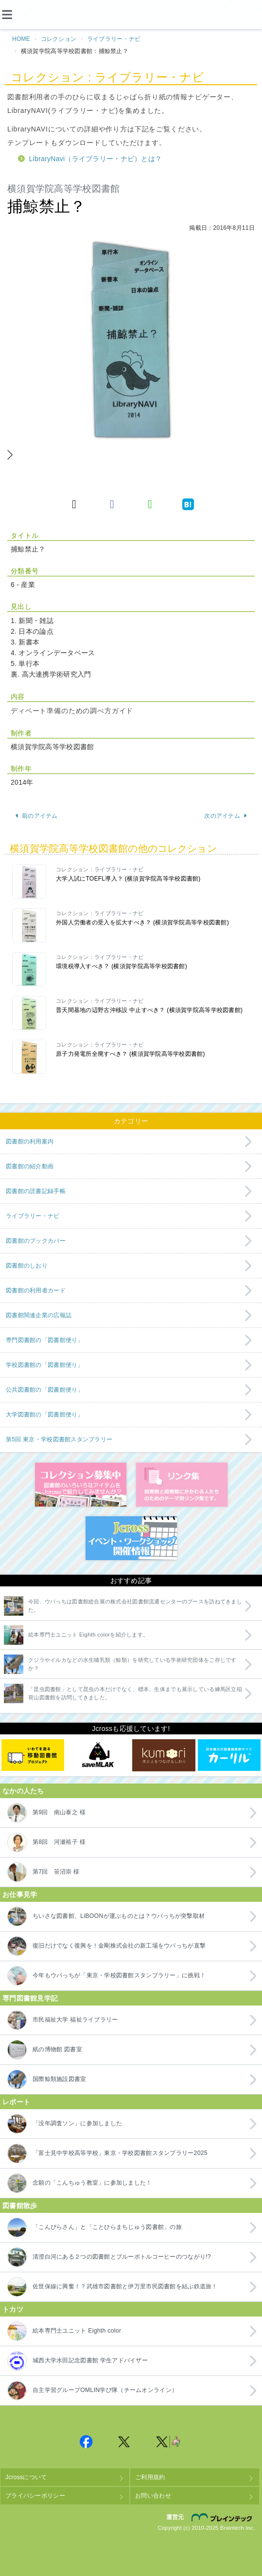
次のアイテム (225, 815)
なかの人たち (23, 1791)
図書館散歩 (19, 2205)
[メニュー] (14, 14)
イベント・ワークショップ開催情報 (131, 1538)
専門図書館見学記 (30, 1998)
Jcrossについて (26, 2477)
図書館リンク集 (181, 1485)
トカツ (12, 2309)
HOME (21, 39)
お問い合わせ (153, 2495)
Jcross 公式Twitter (124, 2441)
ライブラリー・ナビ (114, 39)
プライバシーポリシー (35, 2495)
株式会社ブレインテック (223, 2517)
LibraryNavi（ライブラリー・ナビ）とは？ (95, 159)
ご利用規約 (150, 2477)
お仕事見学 (19, 1894)
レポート (16, 2102)
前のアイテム (36, 815)
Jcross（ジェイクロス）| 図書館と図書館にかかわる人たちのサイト (131, 15)
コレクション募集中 (80, 1485)
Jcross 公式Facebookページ (86, 2441)
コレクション (59, 39)
